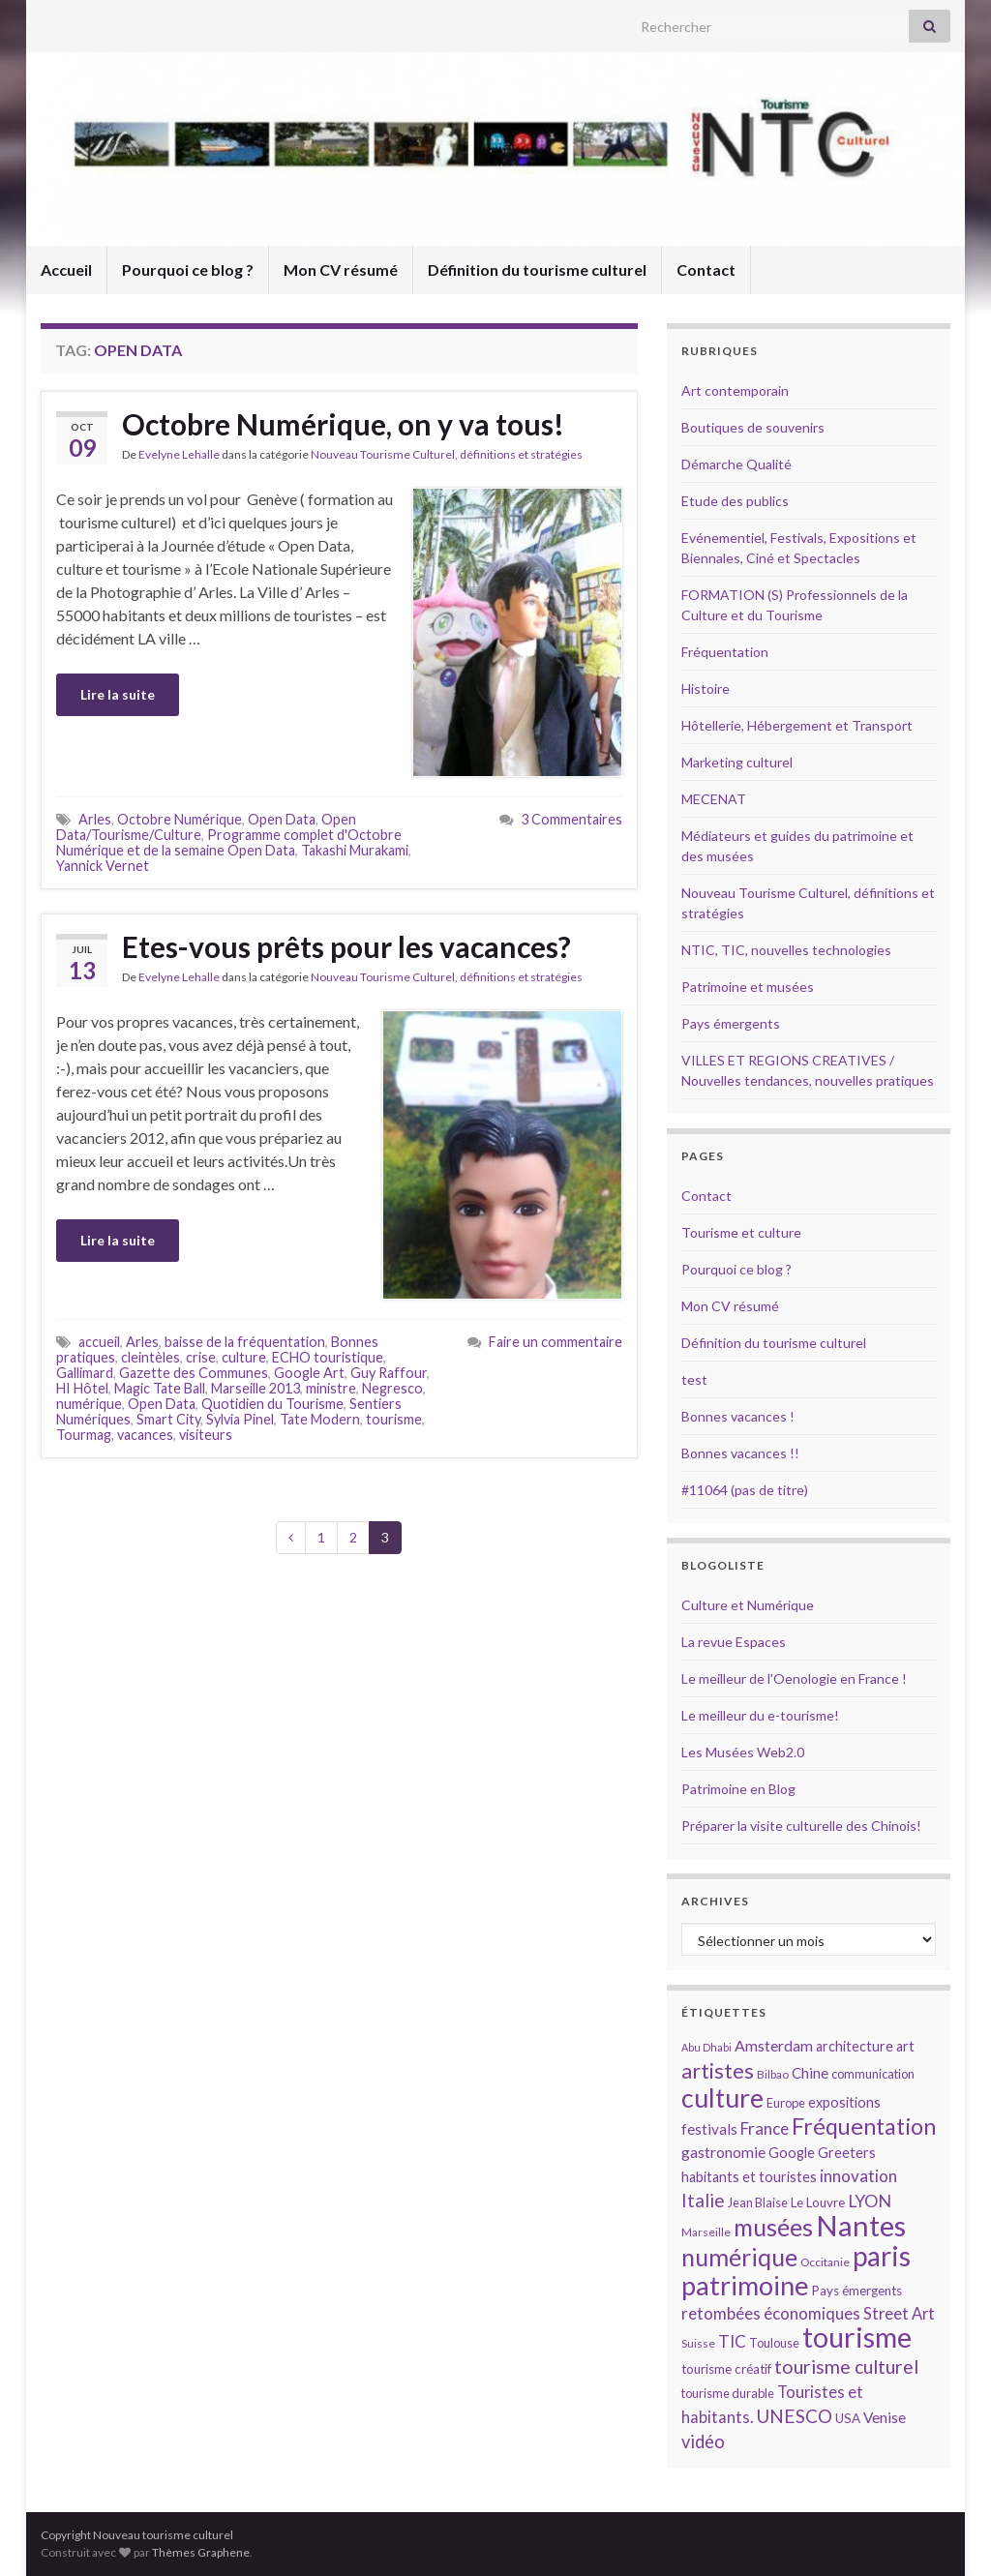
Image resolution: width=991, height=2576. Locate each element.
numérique (89, 1403)
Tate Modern (320, 1419)
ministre (331, 1388)
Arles (94, 819)
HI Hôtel (82, 1388)
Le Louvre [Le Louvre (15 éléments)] (818, 2202)
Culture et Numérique (747, 1605)
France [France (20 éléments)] (764, 2128)
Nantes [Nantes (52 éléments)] (861, 2225)
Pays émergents (730, 1023)
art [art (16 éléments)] (905, 2046)
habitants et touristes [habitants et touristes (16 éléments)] (749, 2177)
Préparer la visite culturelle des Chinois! (801, 1825)
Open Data (281, 819)
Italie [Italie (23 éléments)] (703, 2200)
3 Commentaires (571, 819)
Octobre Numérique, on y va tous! (343, 423)
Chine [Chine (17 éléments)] (810, 2073)
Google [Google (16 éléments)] (791, 2152)
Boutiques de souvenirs (753, 427)
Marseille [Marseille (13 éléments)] (706, 2232)
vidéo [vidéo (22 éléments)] (703, 2441)
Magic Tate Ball (159, 1388)
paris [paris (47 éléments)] (882, 2255)
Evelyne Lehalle (179, 454)
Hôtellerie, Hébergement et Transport (797, 725)
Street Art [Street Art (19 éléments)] (899, 2313)
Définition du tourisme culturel (537, 269)
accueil (99, 1341)
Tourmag (83, 1434)
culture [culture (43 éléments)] (722, 2097)
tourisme (394, 1419)
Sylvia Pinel (240, 1419)
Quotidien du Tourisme (272, 1403)
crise (201, 1357)
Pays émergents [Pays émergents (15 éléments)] (857, 2290)
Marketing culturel (737, 762)
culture (244, 1357)
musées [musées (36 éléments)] (773, 2227)
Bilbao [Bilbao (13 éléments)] (773, 2074)
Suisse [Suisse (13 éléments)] (698, 2343)
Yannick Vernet (102, 865)
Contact (706, 269)
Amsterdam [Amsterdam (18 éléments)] (774, 2045)
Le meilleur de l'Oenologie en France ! (794, 1678)
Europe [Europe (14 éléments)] (785, 2103)
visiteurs (205, 1434)
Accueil (66, 269)
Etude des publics (735, 501)
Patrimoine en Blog (738, 1789)
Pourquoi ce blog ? (188, 269)
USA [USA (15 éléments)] (847, 2418)
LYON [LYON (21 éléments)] (869, 2201)
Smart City (168, 1419)
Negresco (392, 1388)
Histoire (705, 688)
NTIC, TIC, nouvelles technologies (786, 950)
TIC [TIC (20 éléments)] (732, 2341)
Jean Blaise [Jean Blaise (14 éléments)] (758, 2202)
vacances (145, 1434)
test (694, 1379)
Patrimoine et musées (747, 986)
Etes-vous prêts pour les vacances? (346, 946)
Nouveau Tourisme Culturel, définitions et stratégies (447, 454)
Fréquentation (724, 652)
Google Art (309, 1372)
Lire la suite (117, 694)
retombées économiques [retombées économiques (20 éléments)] (770, 2313)
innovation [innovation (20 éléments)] (858, 2176)
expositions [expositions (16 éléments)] (844, 2102)
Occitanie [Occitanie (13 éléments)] (825, 2262)
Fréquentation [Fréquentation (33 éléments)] (864, 2126)
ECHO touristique (327, 1357)
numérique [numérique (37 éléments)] (739, 2256)
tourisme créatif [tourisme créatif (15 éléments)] (726, 2369)
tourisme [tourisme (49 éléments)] (857, 2337)
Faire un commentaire (555, 1341)
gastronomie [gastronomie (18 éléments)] (723, 2151)
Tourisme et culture (741, 1232)
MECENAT (713, 799)
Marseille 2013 (255, 1388)
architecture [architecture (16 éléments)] (854, 2046)
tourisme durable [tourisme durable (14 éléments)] (727, 2393)
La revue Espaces (733, 1641)
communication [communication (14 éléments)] (873, 2074)
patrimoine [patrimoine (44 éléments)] (745, 2285)
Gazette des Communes (193, 1372)
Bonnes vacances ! (738, 1416)
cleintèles (150, 1357)
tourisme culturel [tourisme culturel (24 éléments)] (846, 2366)
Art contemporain (735, 390)
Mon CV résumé (341, 269)
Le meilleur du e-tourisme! (760, 1715)
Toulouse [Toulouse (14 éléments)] (774, 2343)
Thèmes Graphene (201, 2552)
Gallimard (84, 1372)
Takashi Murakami (354, 850)
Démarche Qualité (736, 464)
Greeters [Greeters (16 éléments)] (847, 2152)
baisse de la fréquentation (245, 1341)
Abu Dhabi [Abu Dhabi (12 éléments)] (706, 2047)
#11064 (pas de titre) (744, 1490)
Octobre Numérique (179, 819)
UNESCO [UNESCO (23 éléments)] (794, 2416)
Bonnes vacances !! (740, 1453)
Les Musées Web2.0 (742, 1752)
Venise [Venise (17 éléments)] (884, 2417)
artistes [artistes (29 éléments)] (717, 2070)
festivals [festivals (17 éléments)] (709, 2129)
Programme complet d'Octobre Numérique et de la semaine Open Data (229, 842)
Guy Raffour (388, 1372)
